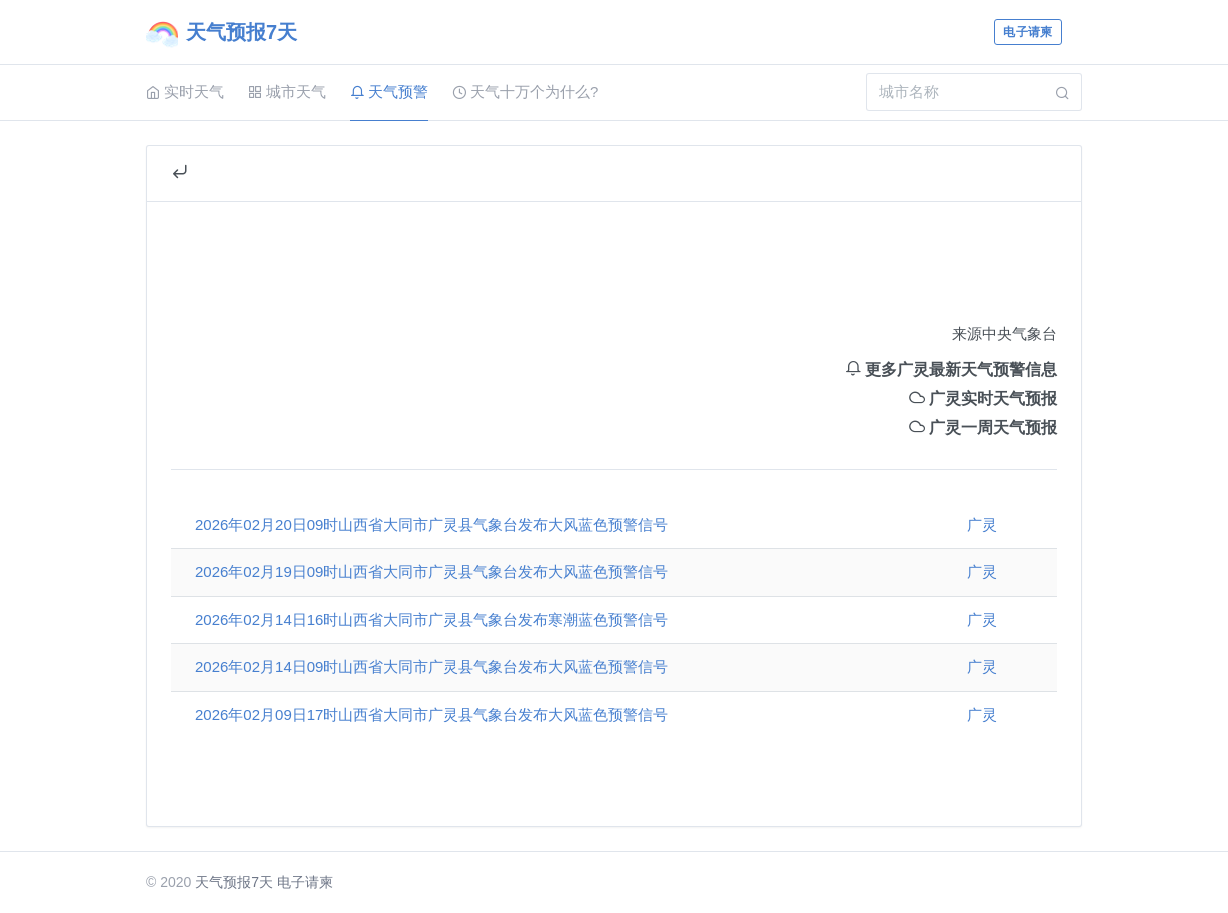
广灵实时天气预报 (983, 398)
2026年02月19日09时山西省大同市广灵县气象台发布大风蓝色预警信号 (431, 571)
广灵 (982, 524)
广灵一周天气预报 (983, 427)
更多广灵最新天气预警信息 (951, 369)
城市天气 (287, 91)
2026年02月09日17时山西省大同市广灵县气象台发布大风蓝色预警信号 (431, 714)
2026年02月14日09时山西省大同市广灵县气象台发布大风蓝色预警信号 (431, 666)
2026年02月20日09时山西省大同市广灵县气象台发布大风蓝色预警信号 (431, 524)
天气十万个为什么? (525, 91)
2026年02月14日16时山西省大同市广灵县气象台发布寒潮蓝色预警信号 (431, 619)
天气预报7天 (234, 882)
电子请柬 (1027, 32)
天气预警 (389, 91)
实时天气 (185, 91)
